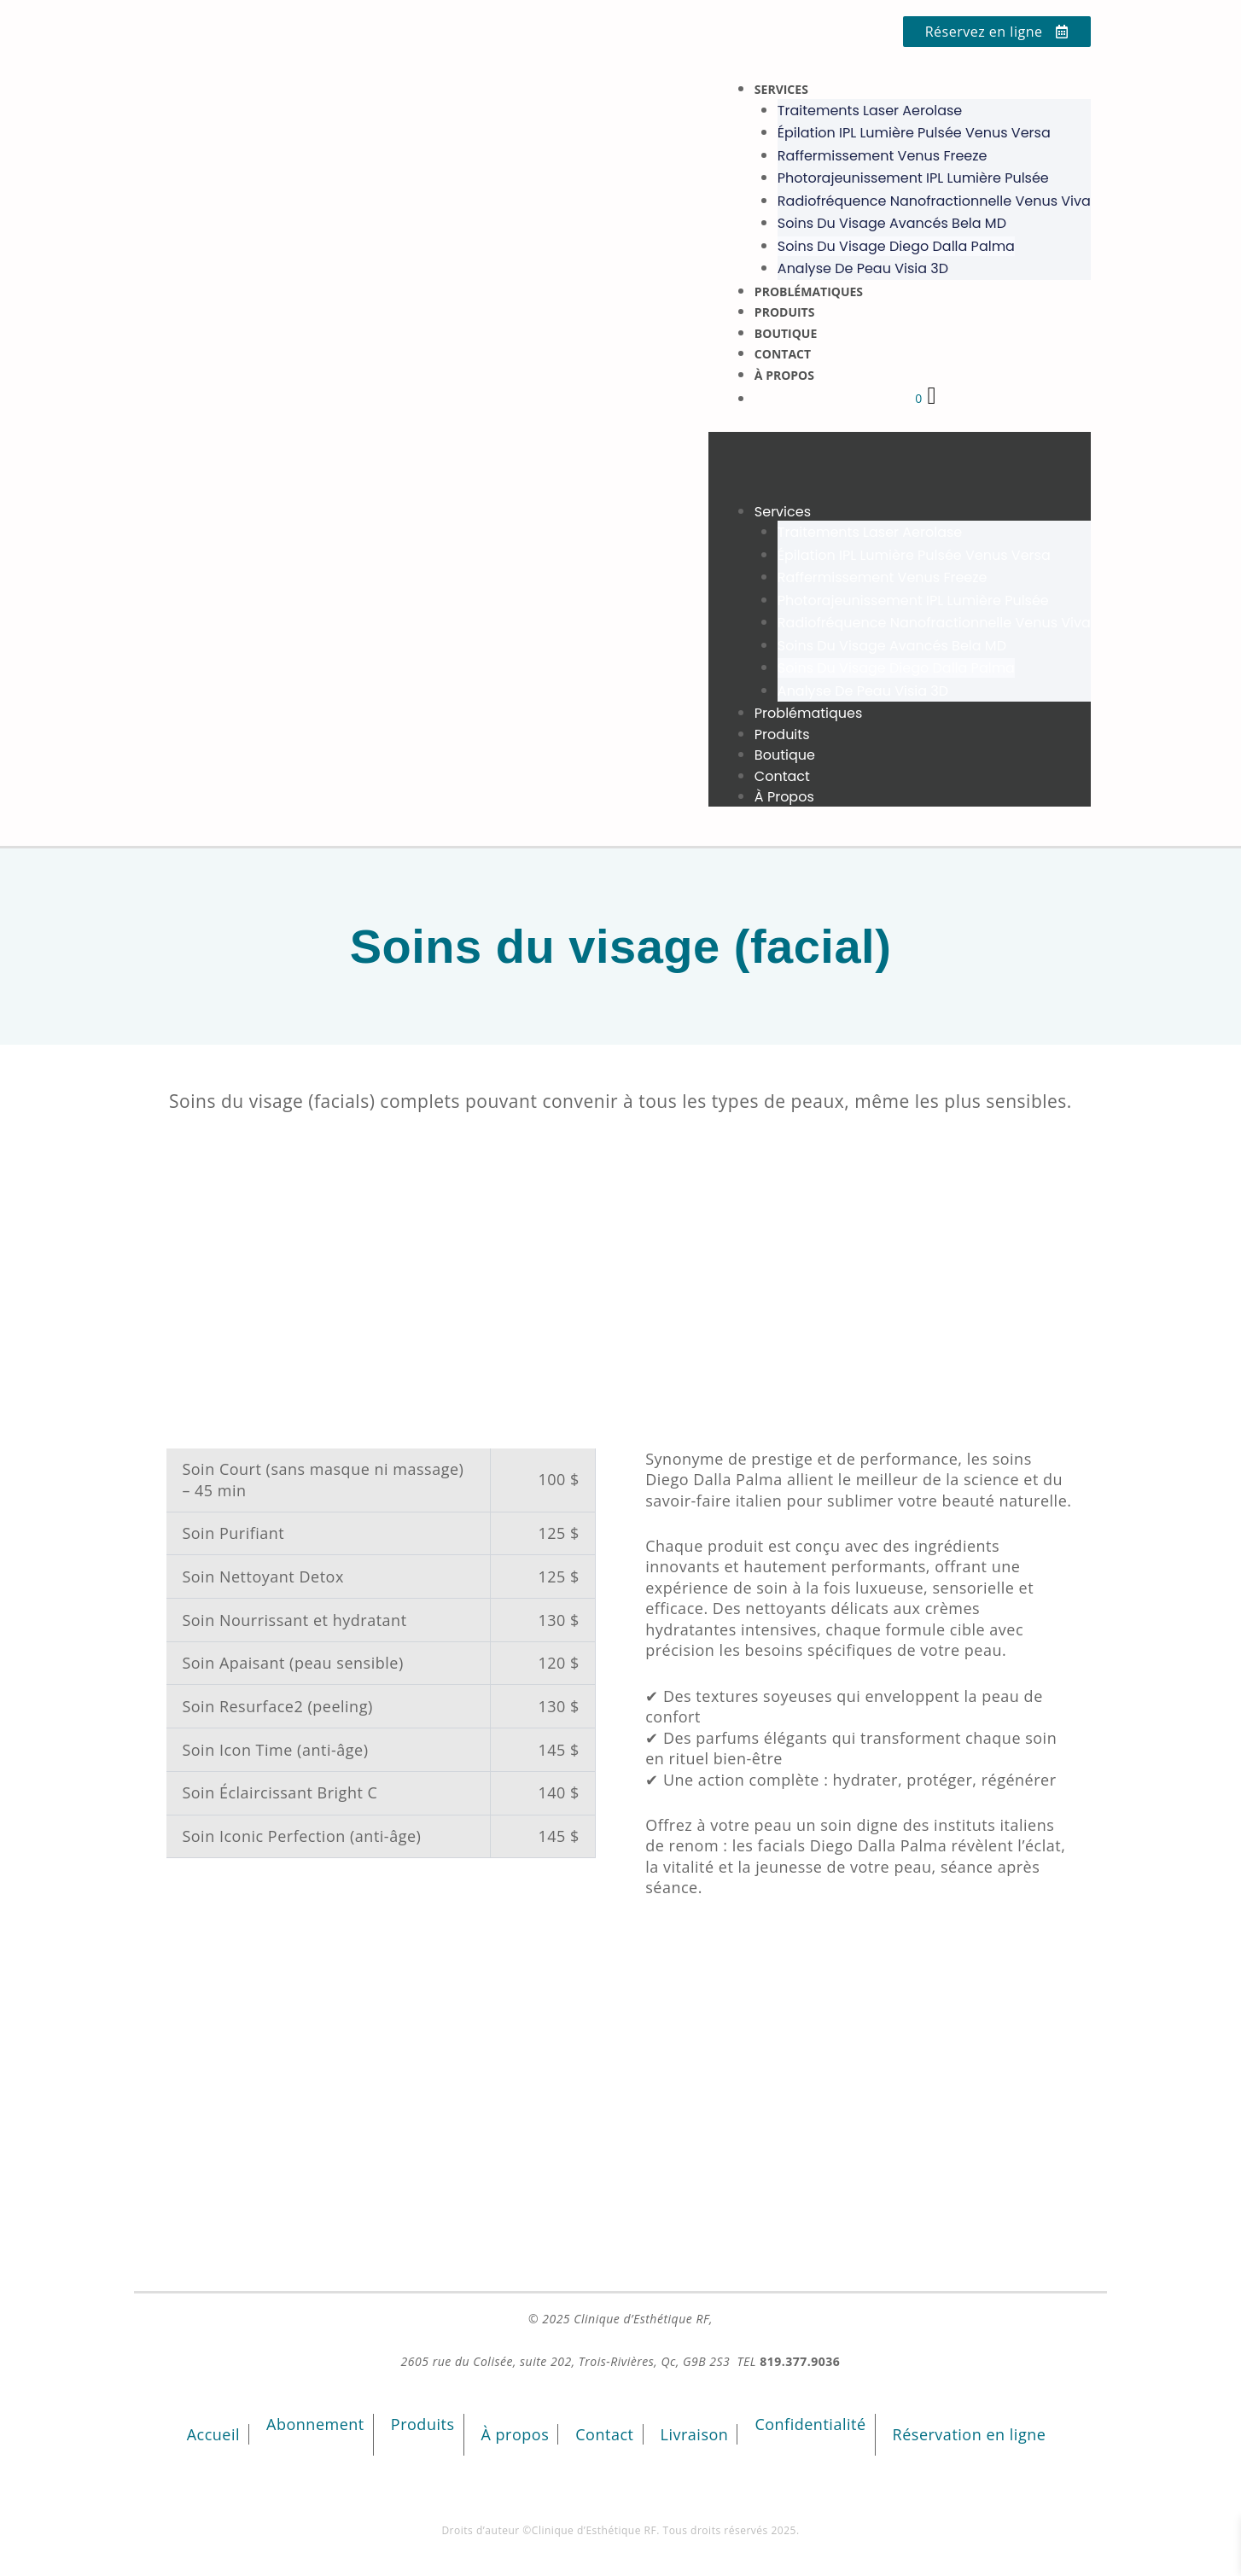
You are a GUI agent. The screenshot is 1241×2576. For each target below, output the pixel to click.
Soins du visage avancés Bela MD (892, 223)
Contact (783, 354)
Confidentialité (810, 2424)
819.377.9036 (800, 2361)
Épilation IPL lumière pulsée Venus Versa (914, 133)
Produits (785, 312)
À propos (784, 375)
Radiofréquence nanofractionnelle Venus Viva (934, 201)
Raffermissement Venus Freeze (883, 156)
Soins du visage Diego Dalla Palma (896, 246)
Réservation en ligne (969, 2434)
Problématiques (809, 291)
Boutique (786, 333)
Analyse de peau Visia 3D (863, 268)
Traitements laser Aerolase (870, 110)
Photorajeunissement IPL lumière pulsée (913, 178)
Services (781, 89)
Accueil (213, 2434)
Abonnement (315, 2424)
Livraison (695, 2434)
